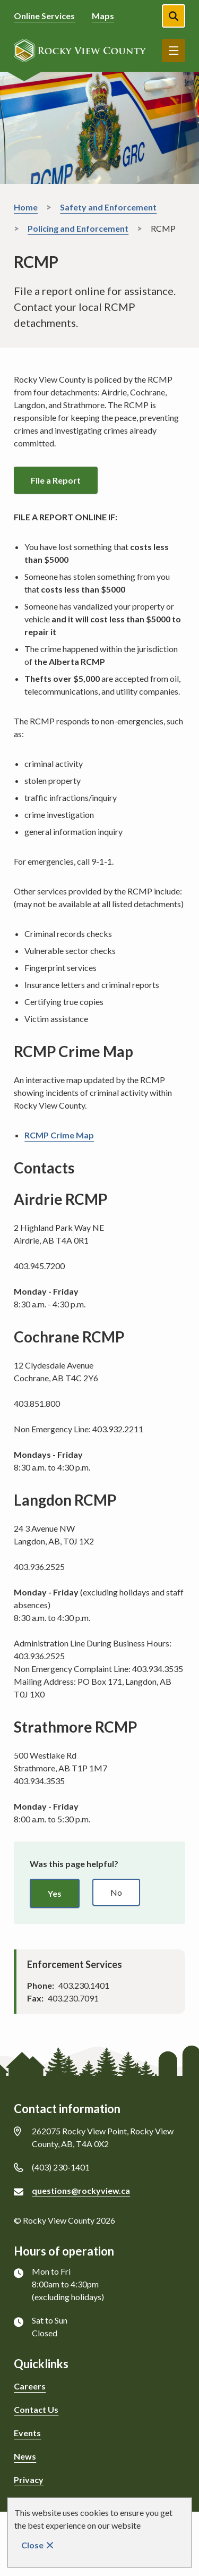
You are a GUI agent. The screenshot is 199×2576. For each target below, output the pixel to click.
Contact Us (36, 2409)
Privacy (29, 2479)
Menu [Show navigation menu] (173, 50)
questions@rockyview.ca (81, 2190)
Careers (30, 2386)
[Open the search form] (173, 16)
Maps (103, 16)
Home (26, 207)
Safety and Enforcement (108, 207)
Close (32, 2545)
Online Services (44, 16)
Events (27, 2433)
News (25, 2456)
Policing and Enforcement (78, 228)
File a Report (56, 480)
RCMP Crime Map (59, 1135)
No (116, 1892)
